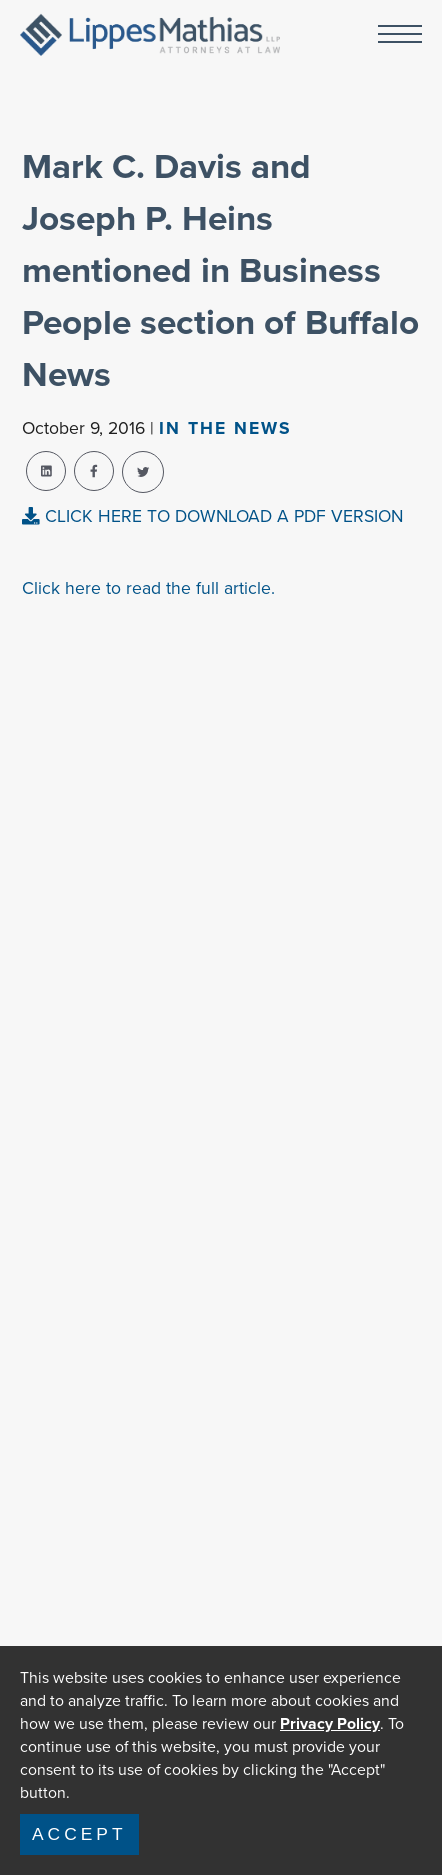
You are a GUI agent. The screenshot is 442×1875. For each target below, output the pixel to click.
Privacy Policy (330, 1723)
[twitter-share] (143, 472)
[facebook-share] (94, 471)
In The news (225, 428)
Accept (79, 1834)
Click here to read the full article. (148, 588)
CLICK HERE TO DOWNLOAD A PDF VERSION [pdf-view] (212, 516)
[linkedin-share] (46, 471)
